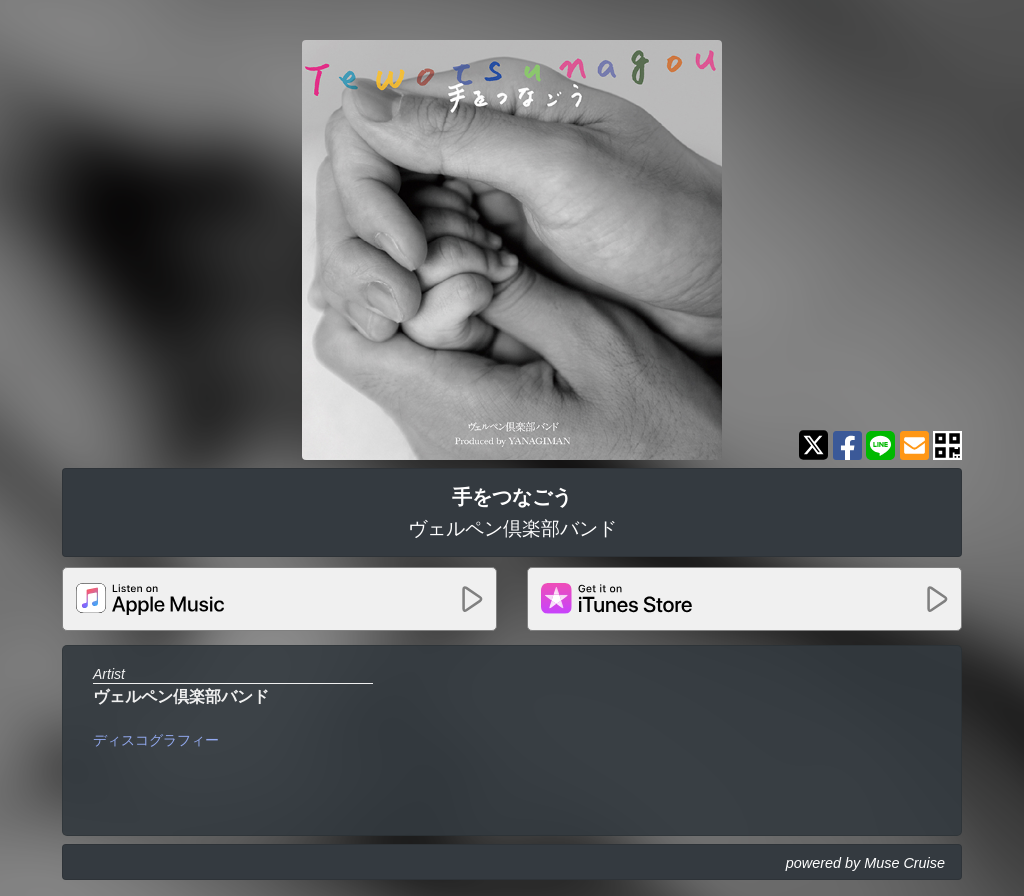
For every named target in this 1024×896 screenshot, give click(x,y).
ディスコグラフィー (156, 740)
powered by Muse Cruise (865, 863)
